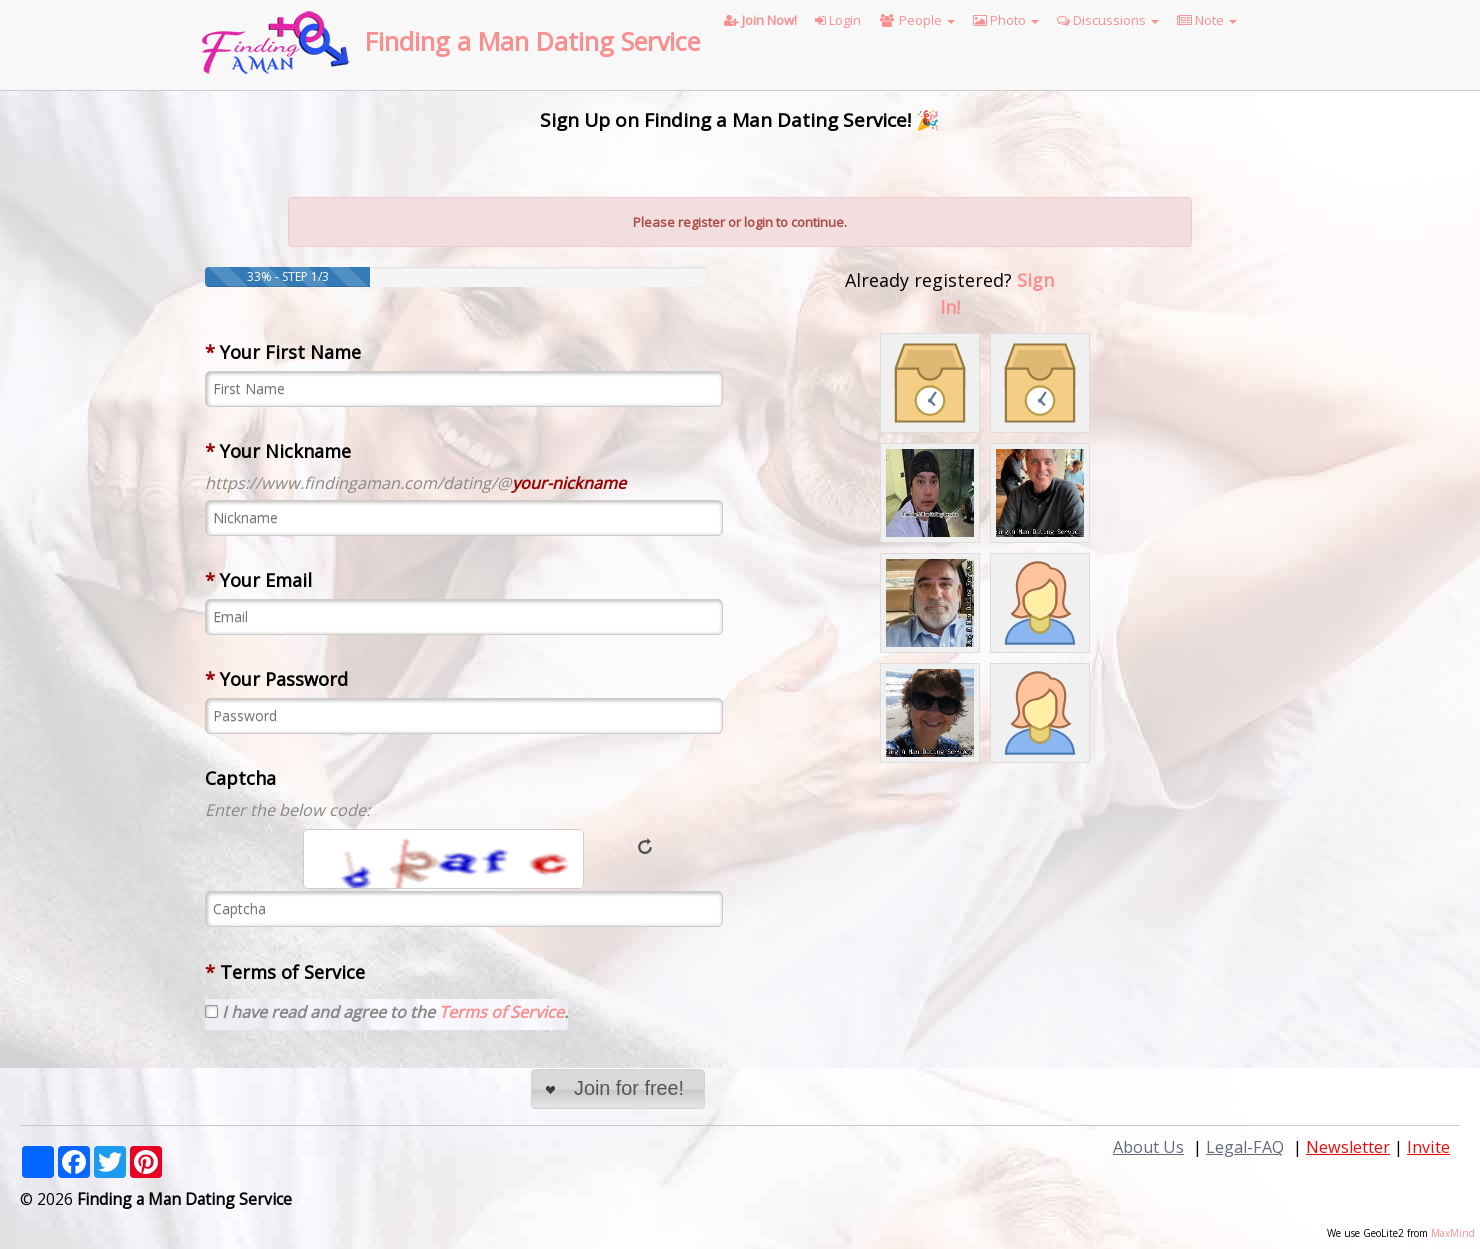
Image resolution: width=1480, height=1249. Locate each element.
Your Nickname (278, 451)
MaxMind (1453, 1233)
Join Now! (760, 20)
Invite (1428, 1147)
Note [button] (1207, 20)
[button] (617, 1089)
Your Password (276, 679)
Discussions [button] (1108, 20)
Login (838, 20)
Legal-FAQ (1245, 1147)
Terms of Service (285, 972)
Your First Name (283, 352)
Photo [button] (1006, 20)
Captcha (240, 778)
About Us (1148, 1147)
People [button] (917, 20)
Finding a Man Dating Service (532, 41)
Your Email (258, 580)
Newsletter (1348, 1147)
